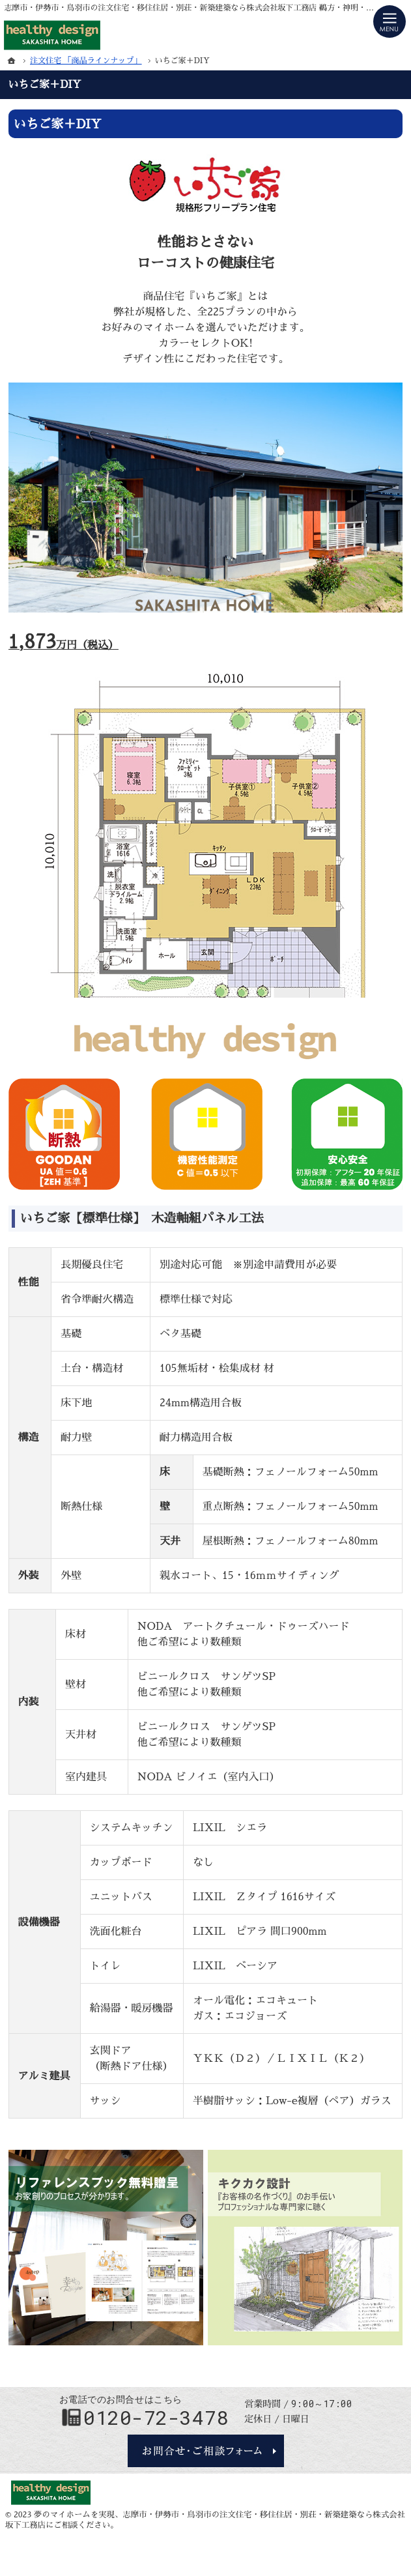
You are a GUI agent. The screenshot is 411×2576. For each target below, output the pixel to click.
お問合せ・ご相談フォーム (206, 2451)
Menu (389, 21)
